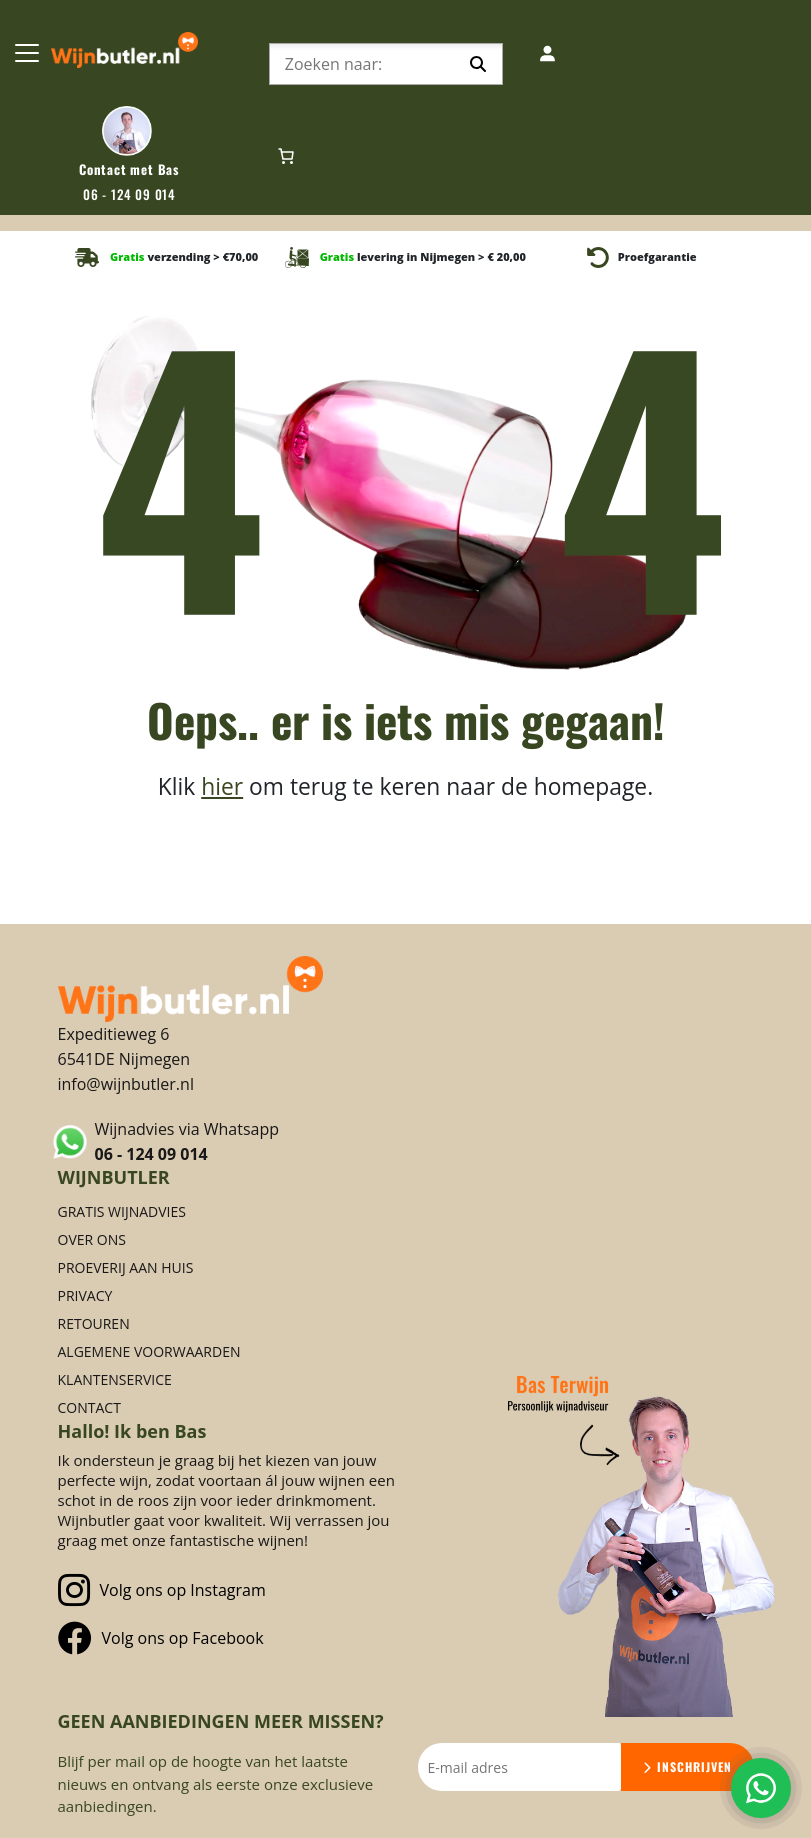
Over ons (92, 1239)
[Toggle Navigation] (27, 53)
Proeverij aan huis (126, 1267)
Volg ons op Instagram (162, 1590)
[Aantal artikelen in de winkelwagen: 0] (286, 156)
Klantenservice (115, 1379)
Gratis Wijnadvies (122, 1211)
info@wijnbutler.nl (126, 1084)
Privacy (85, 1295)
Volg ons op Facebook (161, 1638)
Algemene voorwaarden (149, 1351)
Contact (89, 1407)
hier (222, 786)
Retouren (94, 1323)
